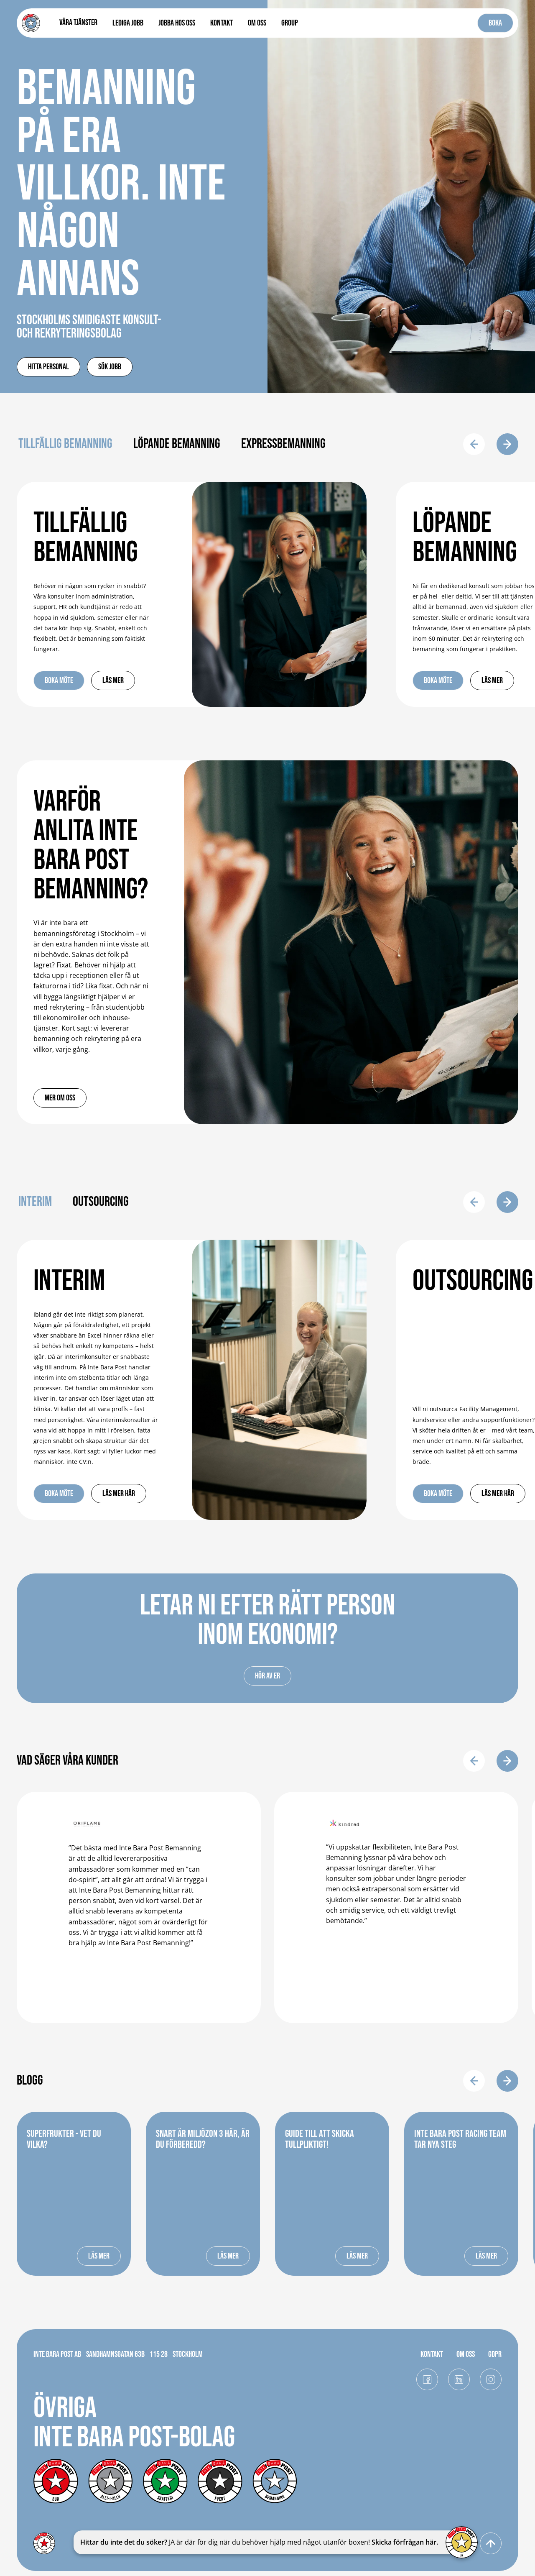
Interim (35, 1202)
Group (289, 23)
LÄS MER (99, 2256)
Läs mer (113, 680)
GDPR (495, 2354)
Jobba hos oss (176, 23)
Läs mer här (118, 1494)
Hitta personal (48, 367)
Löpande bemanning (176, 444)
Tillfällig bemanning (65, 444)
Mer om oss (60, 1098)
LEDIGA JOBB (127, 23)
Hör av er (267, 1676)
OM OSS (257, 23)
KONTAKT (221, 23)
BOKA (495, 23)
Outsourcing (101, 1202)
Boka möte (59, 680)
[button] (78, 23)
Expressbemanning (283, 444)
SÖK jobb (109, 367)
